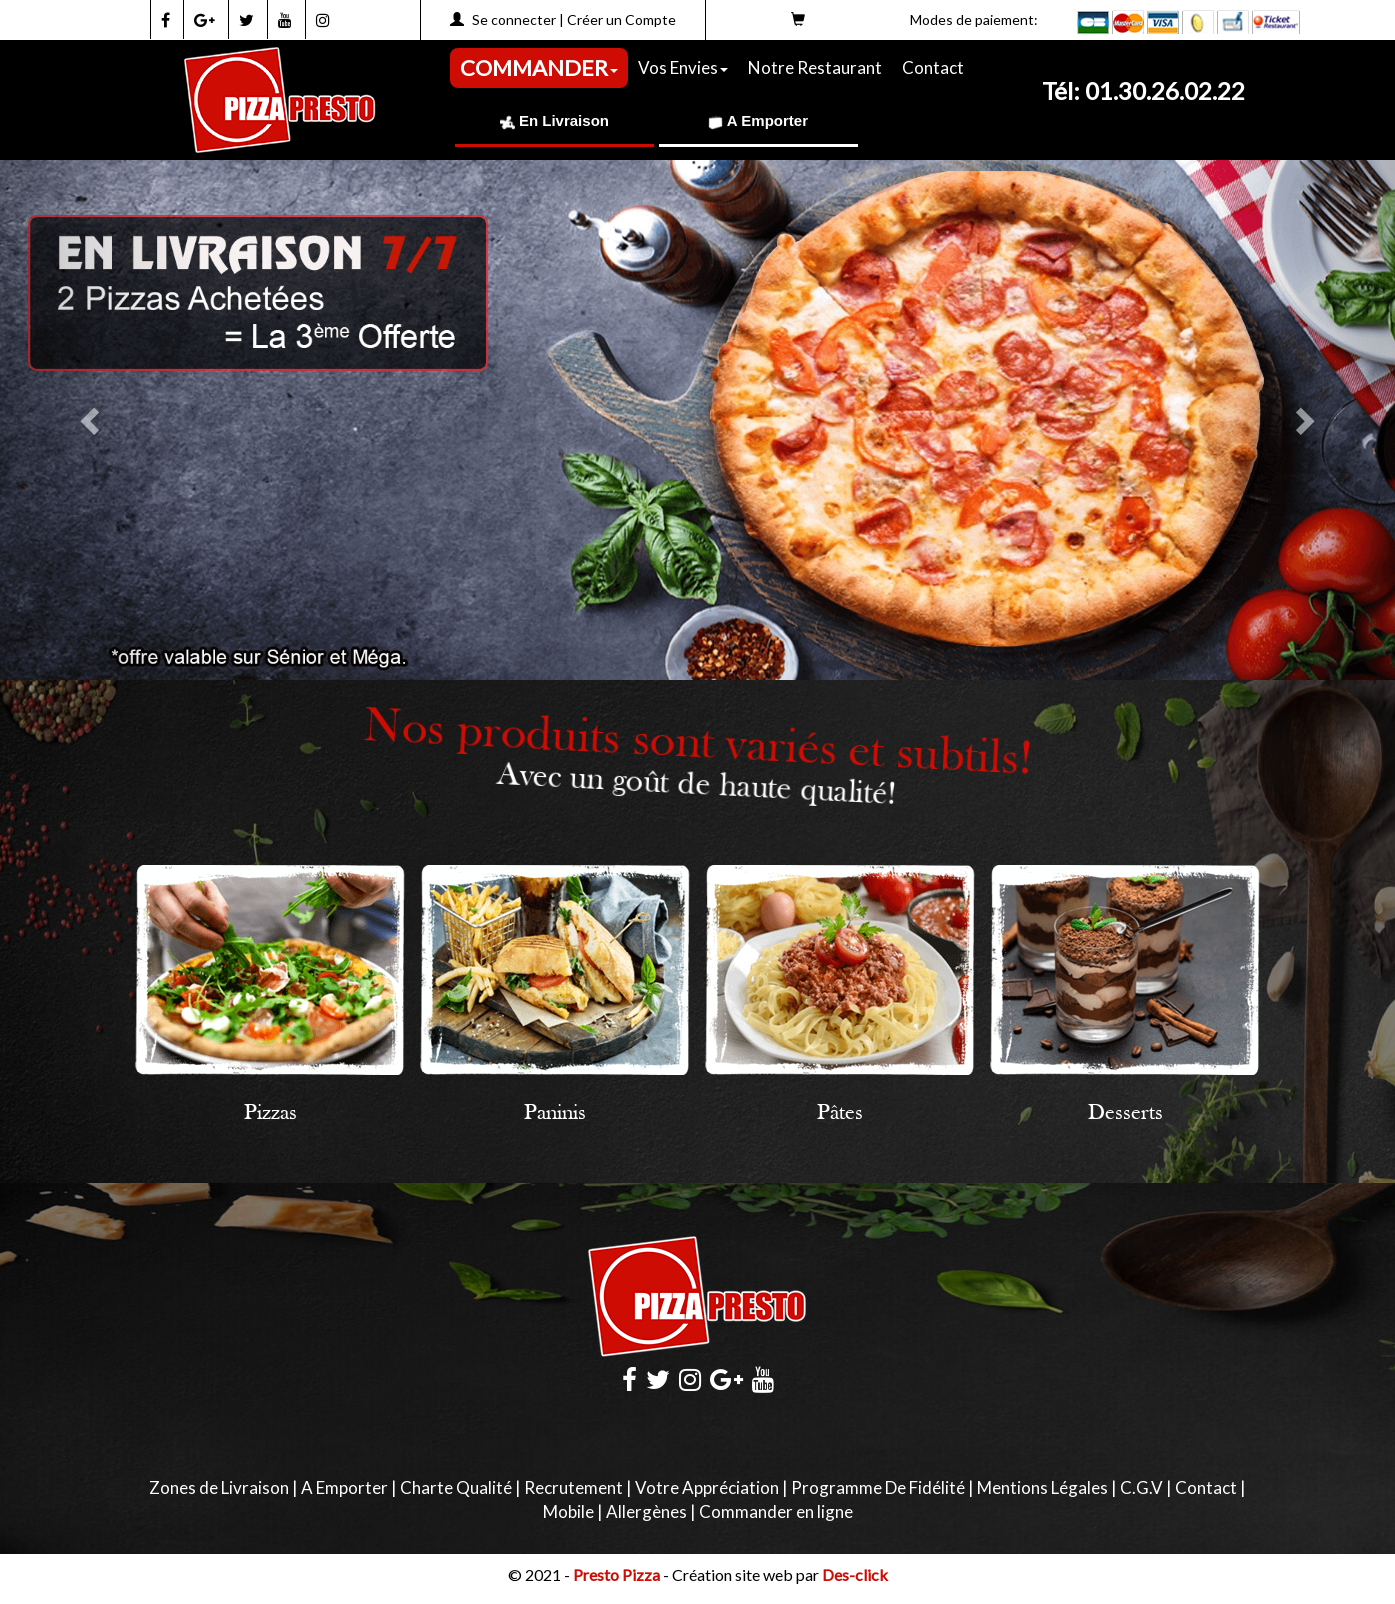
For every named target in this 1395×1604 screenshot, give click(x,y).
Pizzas (270, 1113)
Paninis (555, 1113)
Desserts (1125, 1113)
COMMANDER (539, 67)
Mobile (568, 1511)
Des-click (855, 1574)
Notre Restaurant (815, 67)
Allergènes (646, 1511)
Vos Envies (683, 67)
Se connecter (514, 19)
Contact (933, 67)
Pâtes (840, 1113)
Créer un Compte (621, 19)
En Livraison (554, 120)
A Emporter (758, 120)
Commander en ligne (776, 1511)
